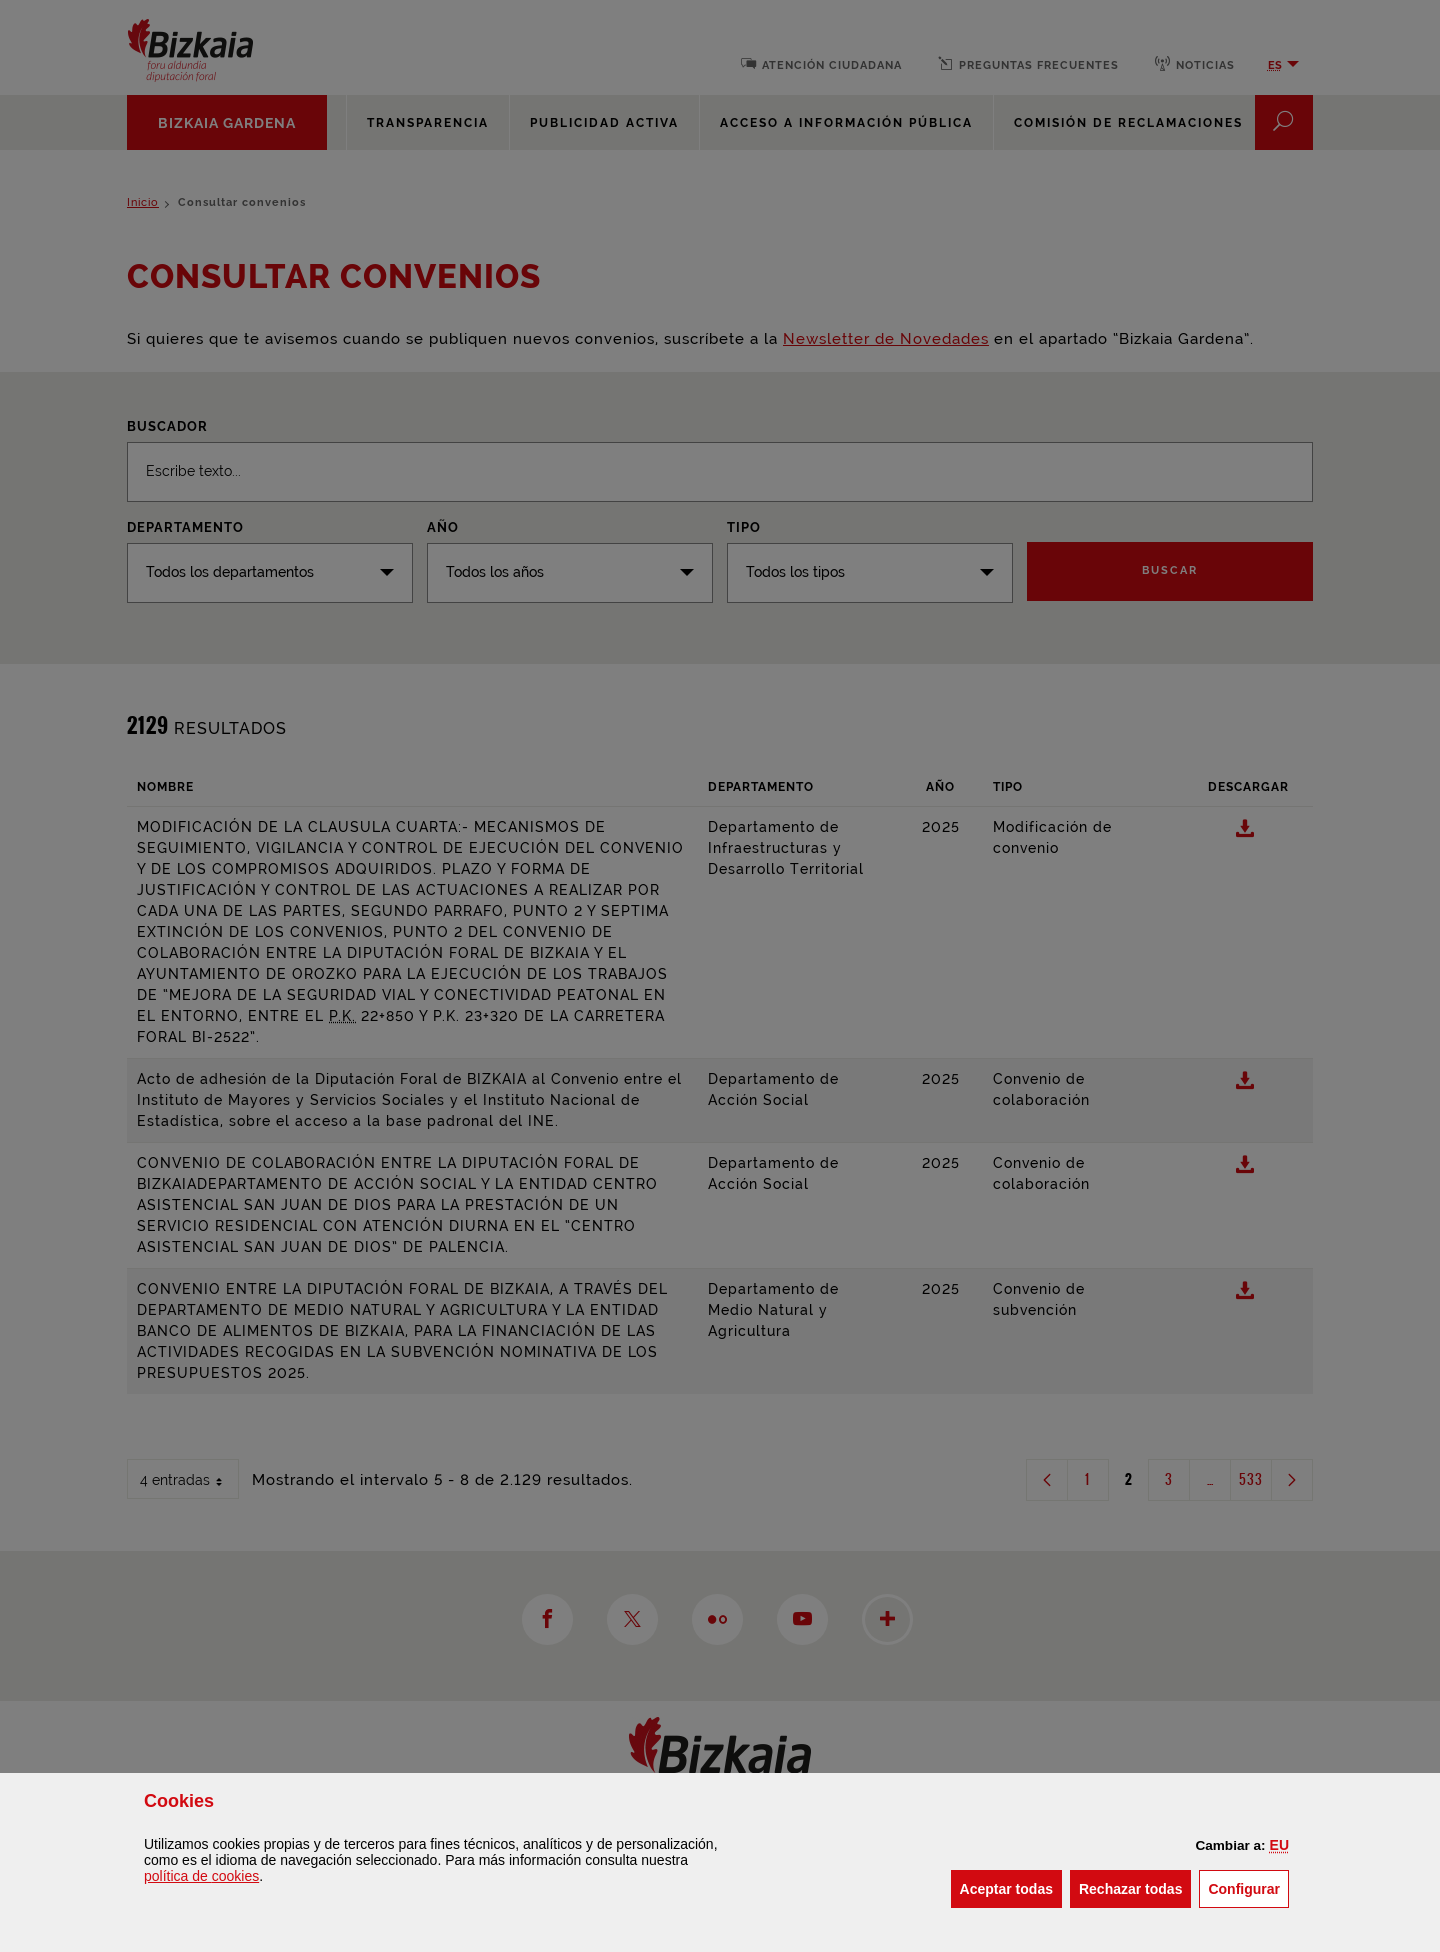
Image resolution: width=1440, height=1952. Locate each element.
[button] (1279, 1845)
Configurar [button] (1248, 1887)
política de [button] (201, 1876)
